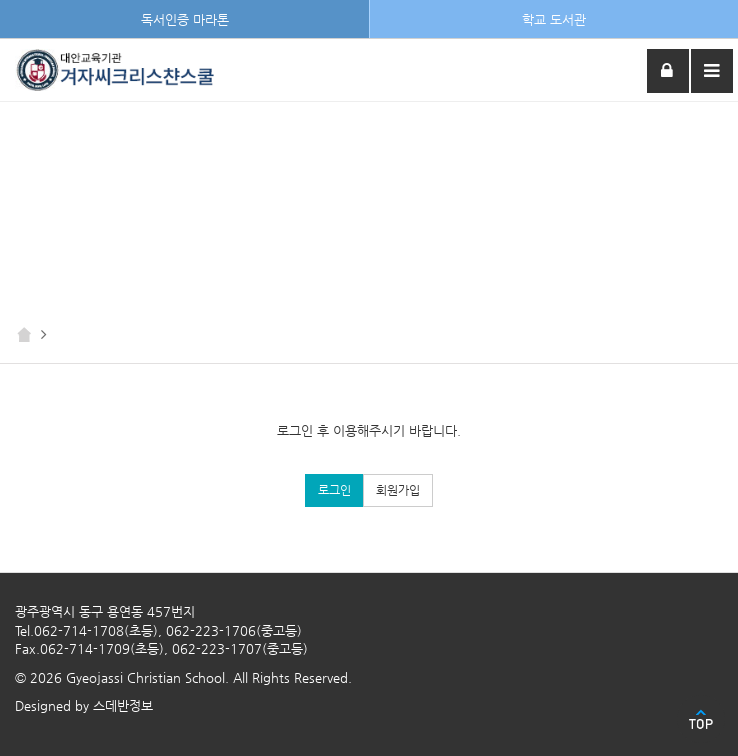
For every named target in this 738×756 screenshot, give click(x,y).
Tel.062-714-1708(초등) (86, 630)
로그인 (334, 490)
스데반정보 (123, 705)
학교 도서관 (554, 19)
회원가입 (398, 490)
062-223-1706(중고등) (234, 630)
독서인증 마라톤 (185, 19)
